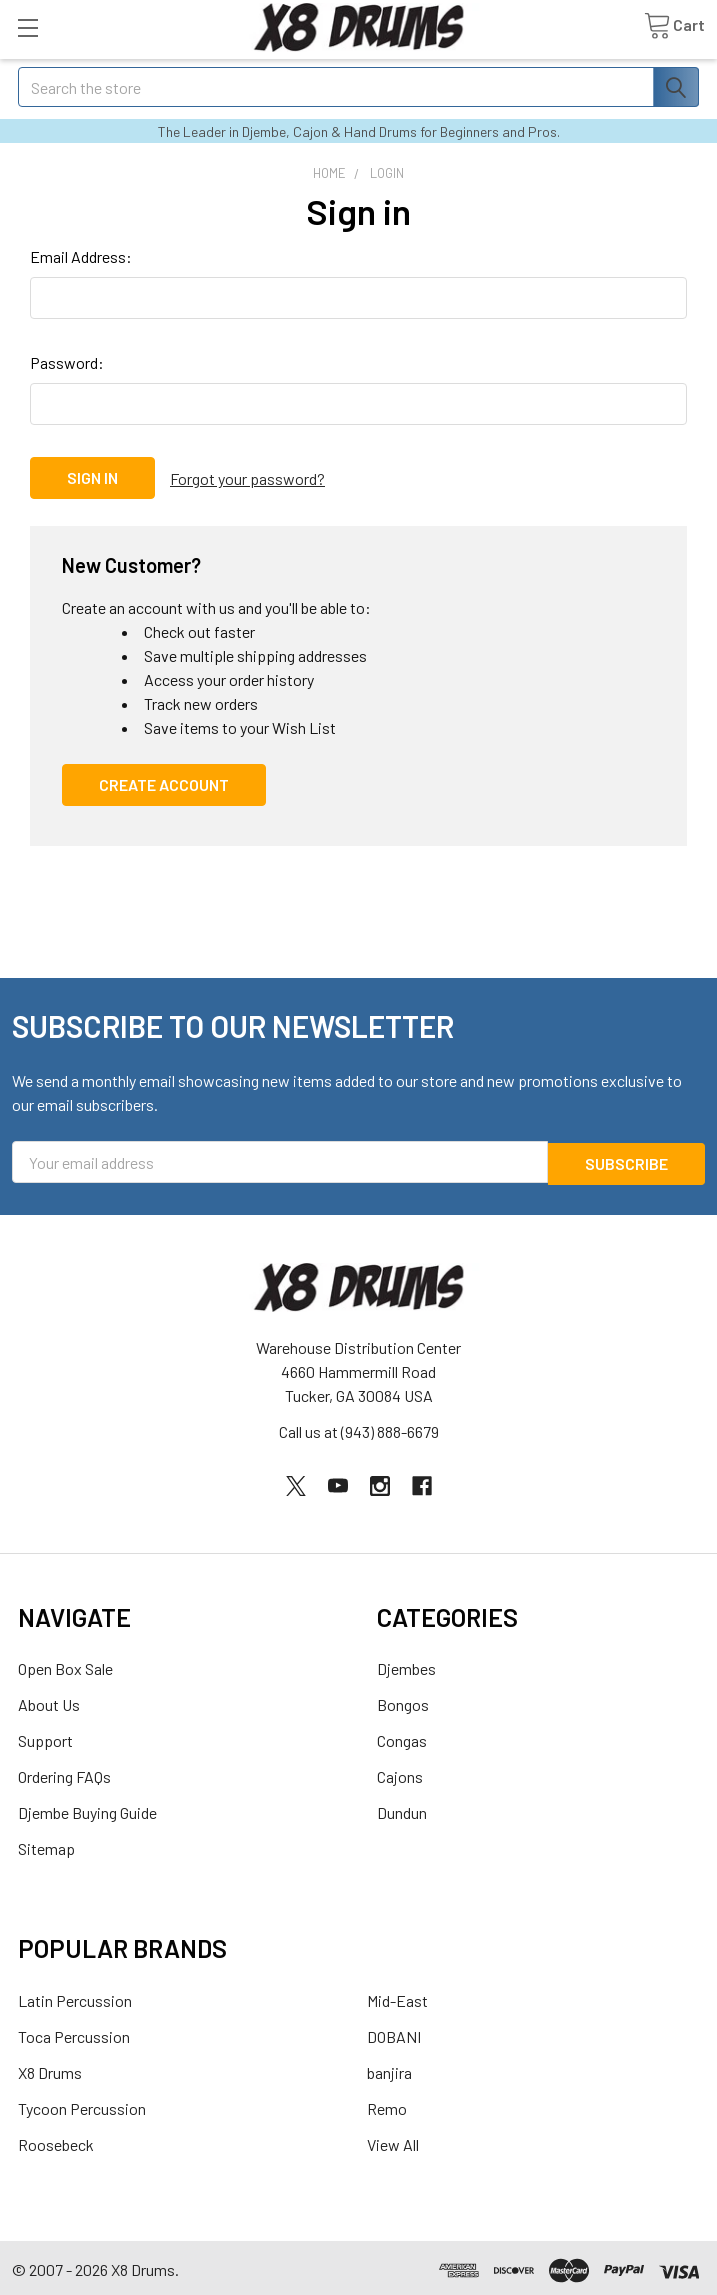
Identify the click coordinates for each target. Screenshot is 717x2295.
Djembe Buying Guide (87, 1808)
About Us (49, 1700)
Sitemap (46, 1844)
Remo (387, 2103)
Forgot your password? (247, 477)
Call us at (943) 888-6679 (359, 1427)
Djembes (406, 1664)
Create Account (164, 781)
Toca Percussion (74, 2031)
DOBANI (394, 2031)
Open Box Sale (65, 1664)
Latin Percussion (75, 1995)
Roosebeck (56, 2139)
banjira (389, 2067)
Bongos (403, 1700)
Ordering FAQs (64, 1772)
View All (393, 2139)
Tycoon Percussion (82, 2103)
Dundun (402, 1808)
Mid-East (397, 1995)
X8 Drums (50, 2067)
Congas (402, 1736)
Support (45, 1736)
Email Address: (81, 256)
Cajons (400, 1772)
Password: (67, 362)
